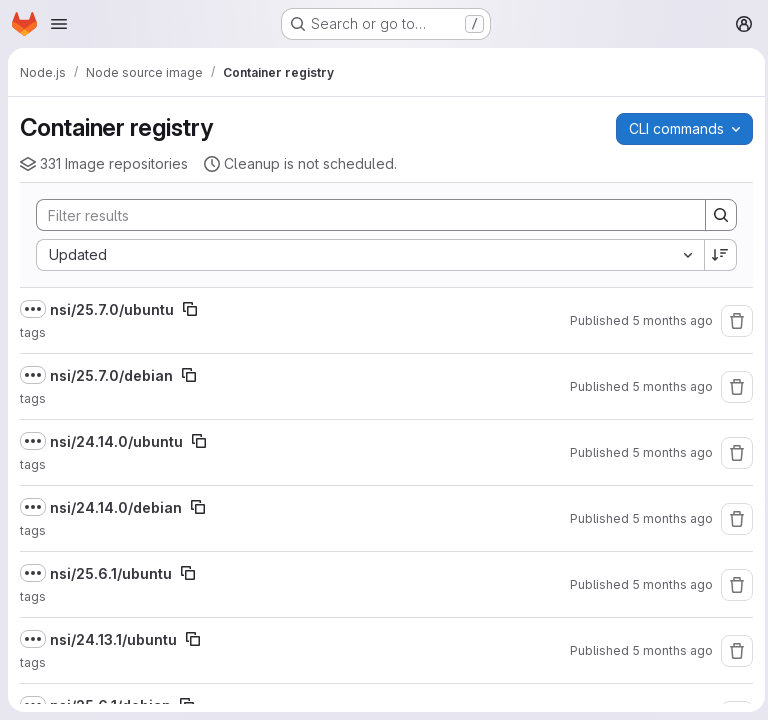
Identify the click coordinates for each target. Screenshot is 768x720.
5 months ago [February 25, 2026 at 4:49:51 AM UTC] (667, 320)
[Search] (358, 215)
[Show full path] (33, 309)
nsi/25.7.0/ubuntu (112, 309)
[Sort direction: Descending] (716, 255)
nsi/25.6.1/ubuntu (111, 573)
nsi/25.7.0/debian (111, 375)
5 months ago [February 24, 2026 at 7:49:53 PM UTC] (667, 452)
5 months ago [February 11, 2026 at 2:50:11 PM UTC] (667, 584)
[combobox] (367, 255)
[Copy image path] (190, 309)
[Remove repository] (732, 321)
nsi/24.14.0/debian (116, 507)
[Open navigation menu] (59, 24)
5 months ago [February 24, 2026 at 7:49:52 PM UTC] (667, 518)
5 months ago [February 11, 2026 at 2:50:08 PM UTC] (667, 650)
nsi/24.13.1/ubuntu (113, 639)
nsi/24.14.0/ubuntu (116, 441)
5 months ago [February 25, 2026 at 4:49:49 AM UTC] (667, 386)
